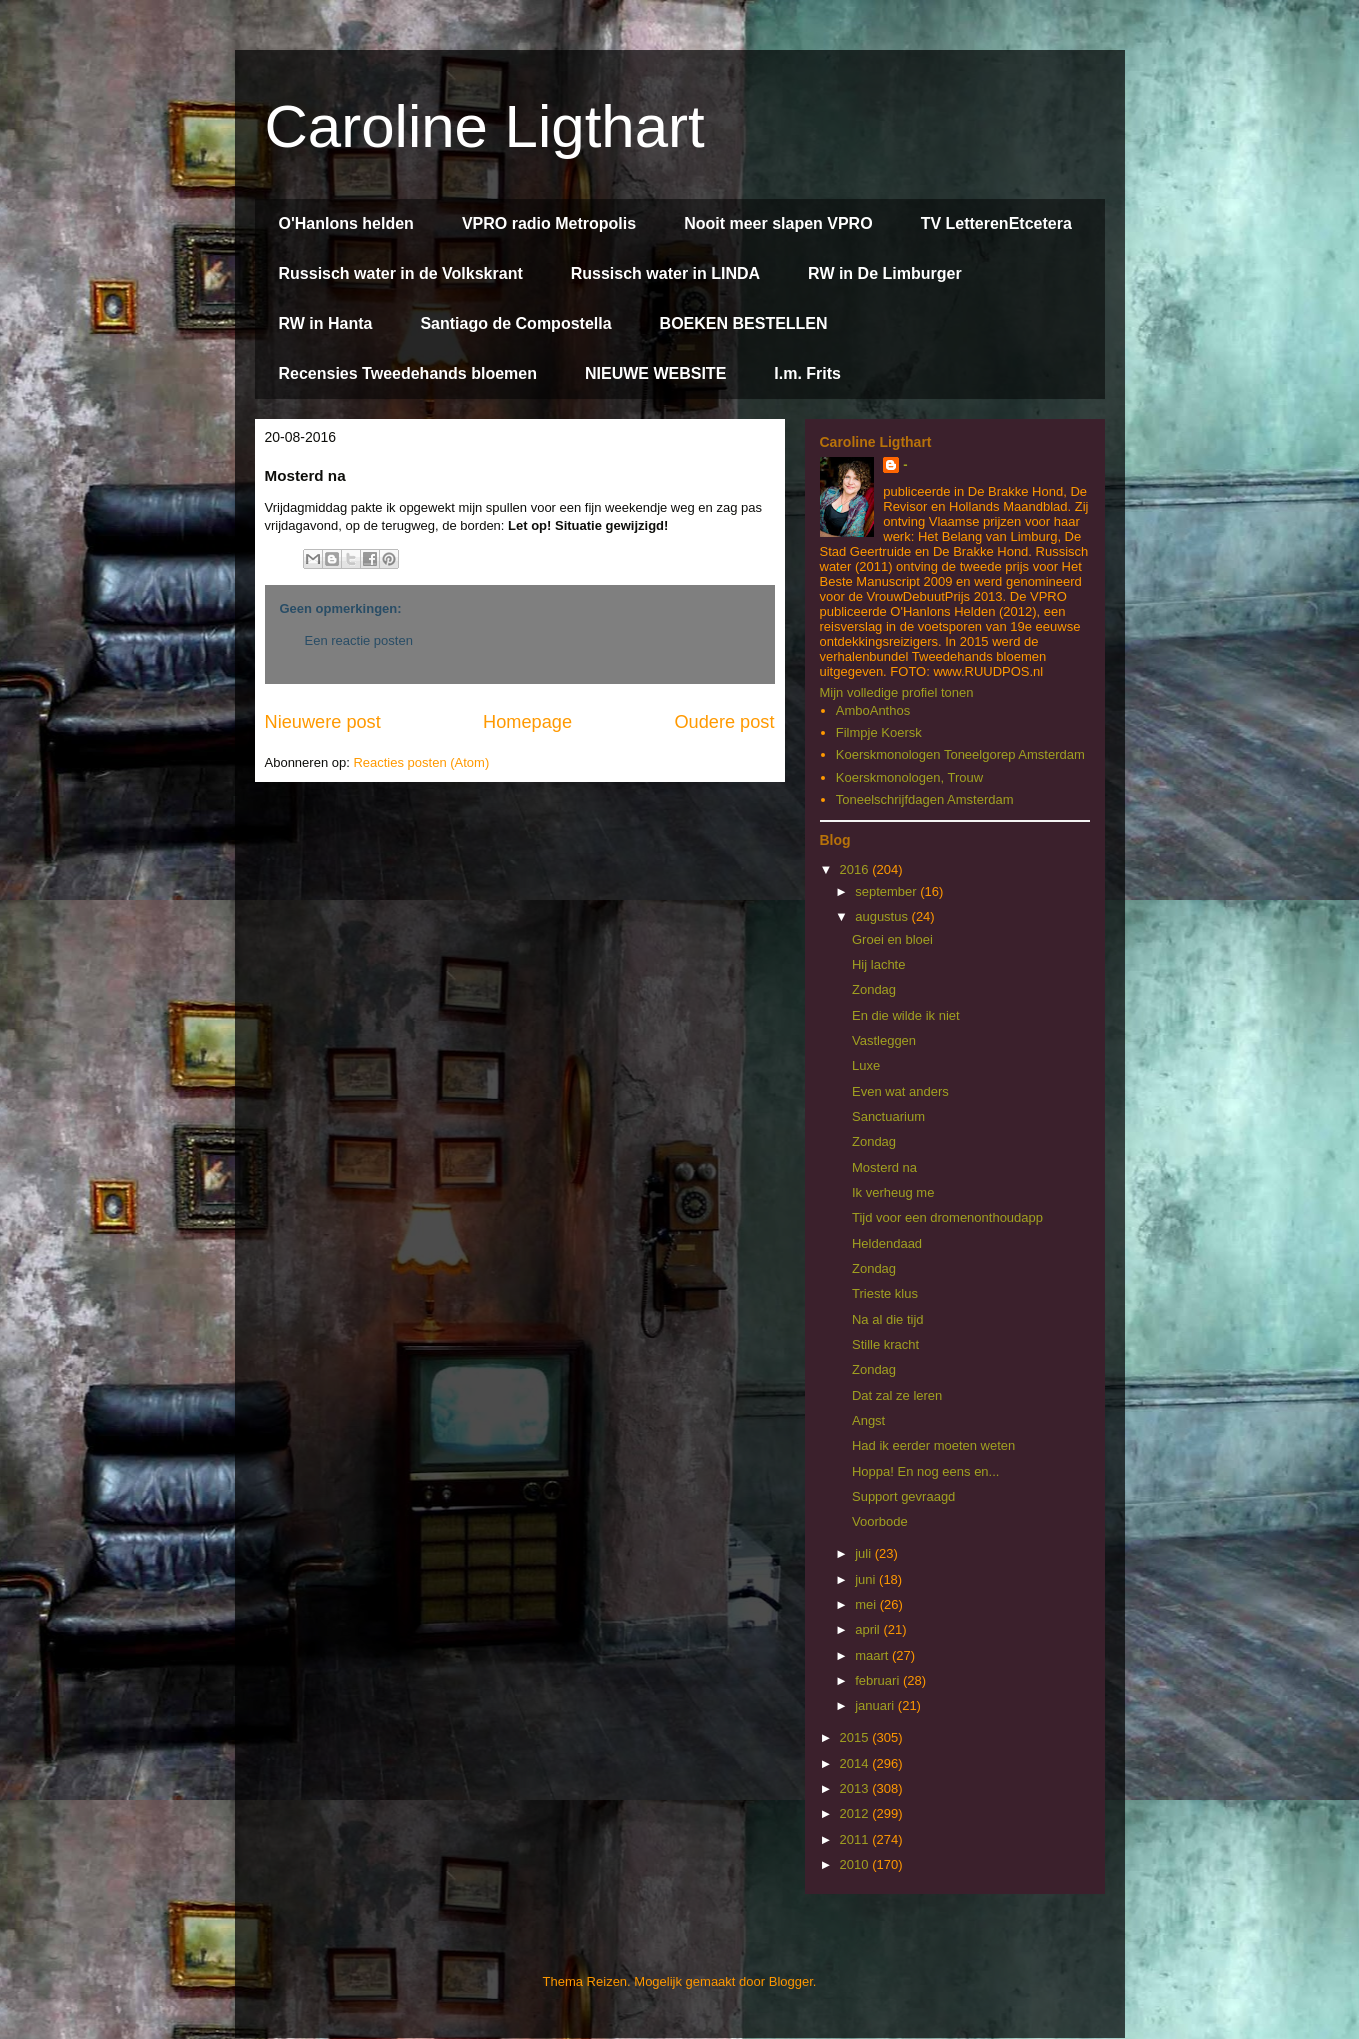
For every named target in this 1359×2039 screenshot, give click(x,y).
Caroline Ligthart (485, 126)
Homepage (527, 722)
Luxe (866, 1065)
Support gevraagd (903, 1496)
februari (879, 1680)
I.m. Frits (807, 373)
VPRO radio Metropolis (549, 223)
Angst (868, 1420)
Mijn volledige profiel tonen (897, 692)
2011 (856, 1839)
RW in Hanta (326, 323)
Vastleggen (884, 1040)
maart (873, 1655)
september (887, 891)
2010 (856, 1864)
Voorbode (880, 1521)
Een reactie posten (359, 640)
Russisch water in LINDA (665, 273)
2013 (856, 1788)
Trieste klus (885, 1293)
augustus (883, 916)
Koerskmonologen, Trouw (909, 777)
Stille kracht (885, 1344)
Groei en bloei (892, 939)
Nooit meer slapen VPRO (778, 223)
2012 (856, 1813)
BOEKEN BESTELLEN (744, 323)
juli (865, 1553)
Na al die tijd (888, 1319)
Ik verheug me (893, 1192)
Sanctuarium (888, 1116)
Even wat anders (900, 1091)
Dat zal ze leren (897, 1395)
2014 (856, 1763)
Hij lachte (878, 964)
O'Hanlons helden (346, 223)
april (869, 1629)
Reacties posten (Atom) (421, 762)
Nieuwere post (323, 722)
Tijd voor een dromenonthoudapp (947, 1217)
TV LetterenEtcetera (996, 223)
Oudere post (724, 722)
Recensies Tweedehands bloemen (408, 373)
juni (867, 1579)
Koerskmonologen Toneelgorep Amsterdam (960, 754)
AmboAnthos (873, 710)
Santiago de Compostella (515, 323)
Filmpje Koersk (879, 732)
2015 (856, 1737)
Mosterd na (884, 1167)
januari (876, 1705)
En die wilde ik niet (906, 1015)
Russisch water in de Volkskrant (401, 273)
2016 (856, 869)
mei (867, 1604)
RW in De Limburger (885, 273)
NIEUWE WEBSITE (655, 373)
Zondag (874, 989)
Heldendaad (887, 1243)
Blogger (791, 1981)
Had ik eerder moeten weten (933, 1445)
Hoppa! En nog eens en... (925, 1471)
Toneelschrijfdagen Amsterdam (925, 799)
